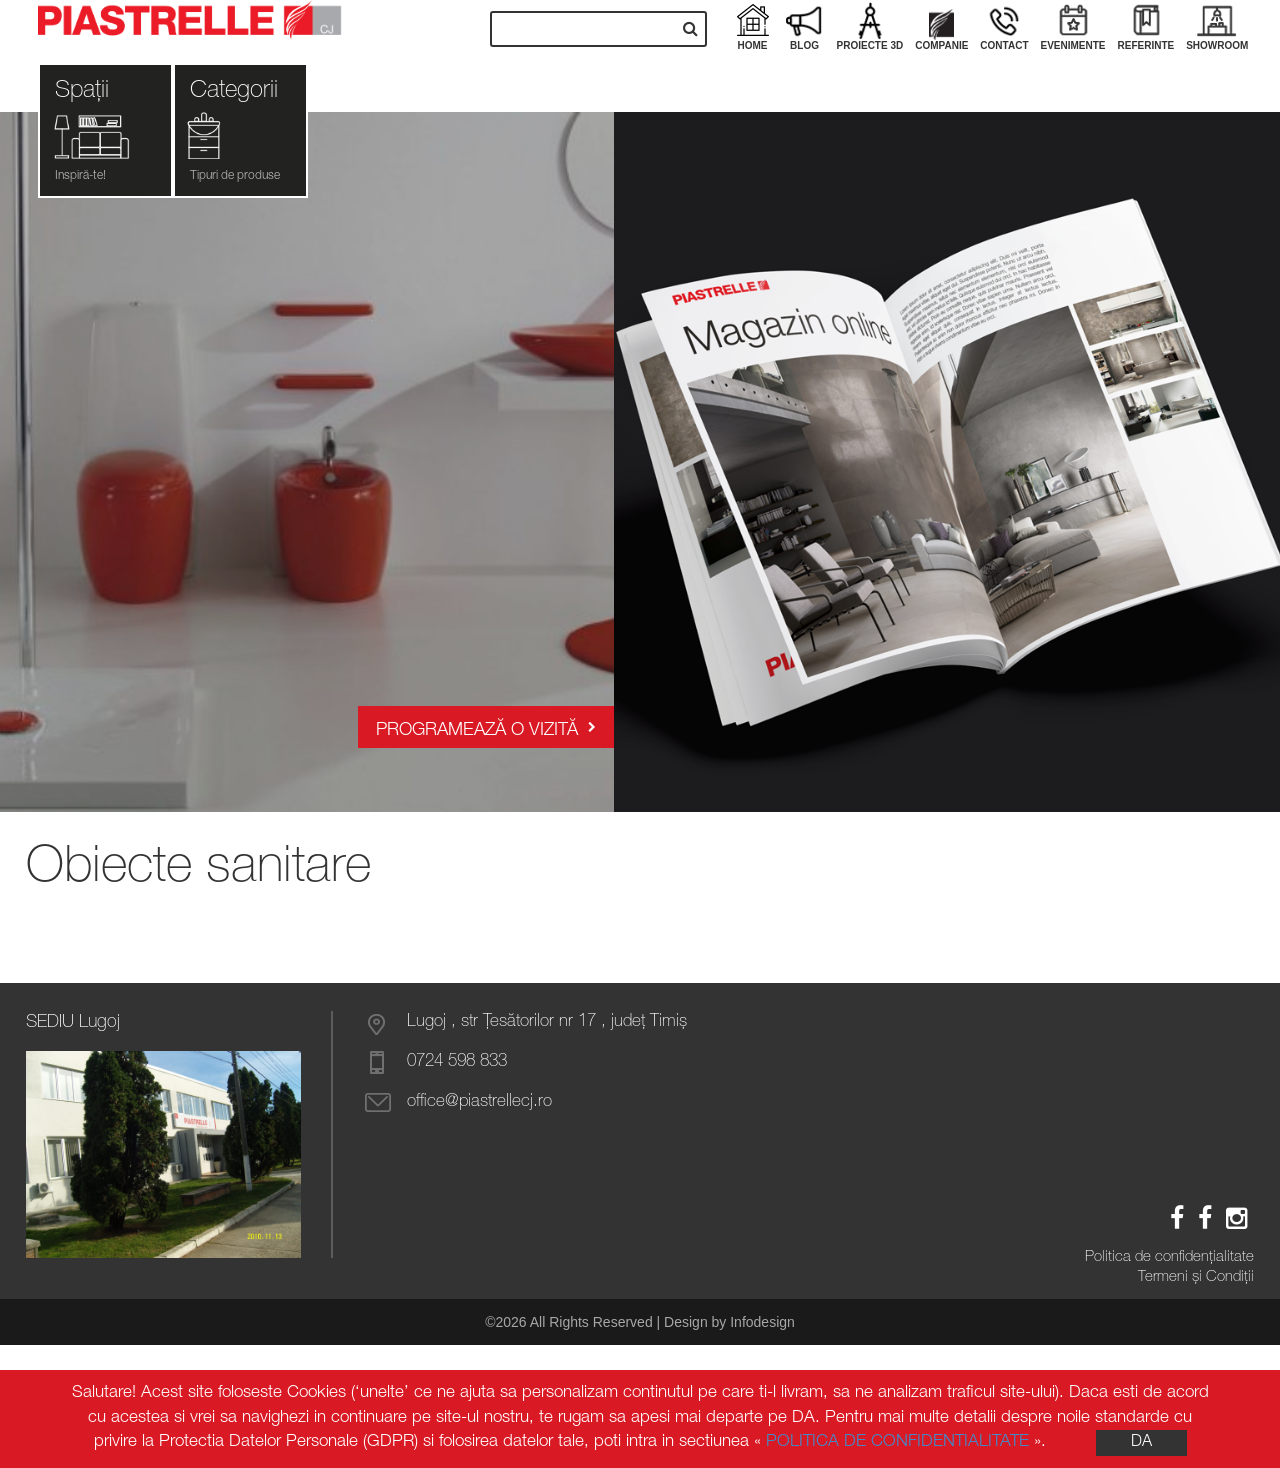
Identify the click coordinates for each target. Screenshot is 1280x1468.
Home (753, 25)
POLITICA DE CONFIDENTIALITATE (897, 1442)
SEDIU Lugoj (73, 1023)
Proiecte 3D (870, 25)
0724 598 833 (457, 1062)
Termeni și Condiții (1196, 1277)
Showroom (1217, 25)
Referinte (1146, 25)
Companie (941, 25)
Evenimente (1073, 25)
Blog (805, 25)
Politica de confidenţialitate (1169, 1257)
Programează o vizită (486, 727)
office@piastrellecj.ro (479, 1102)
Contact (1004, 25)
